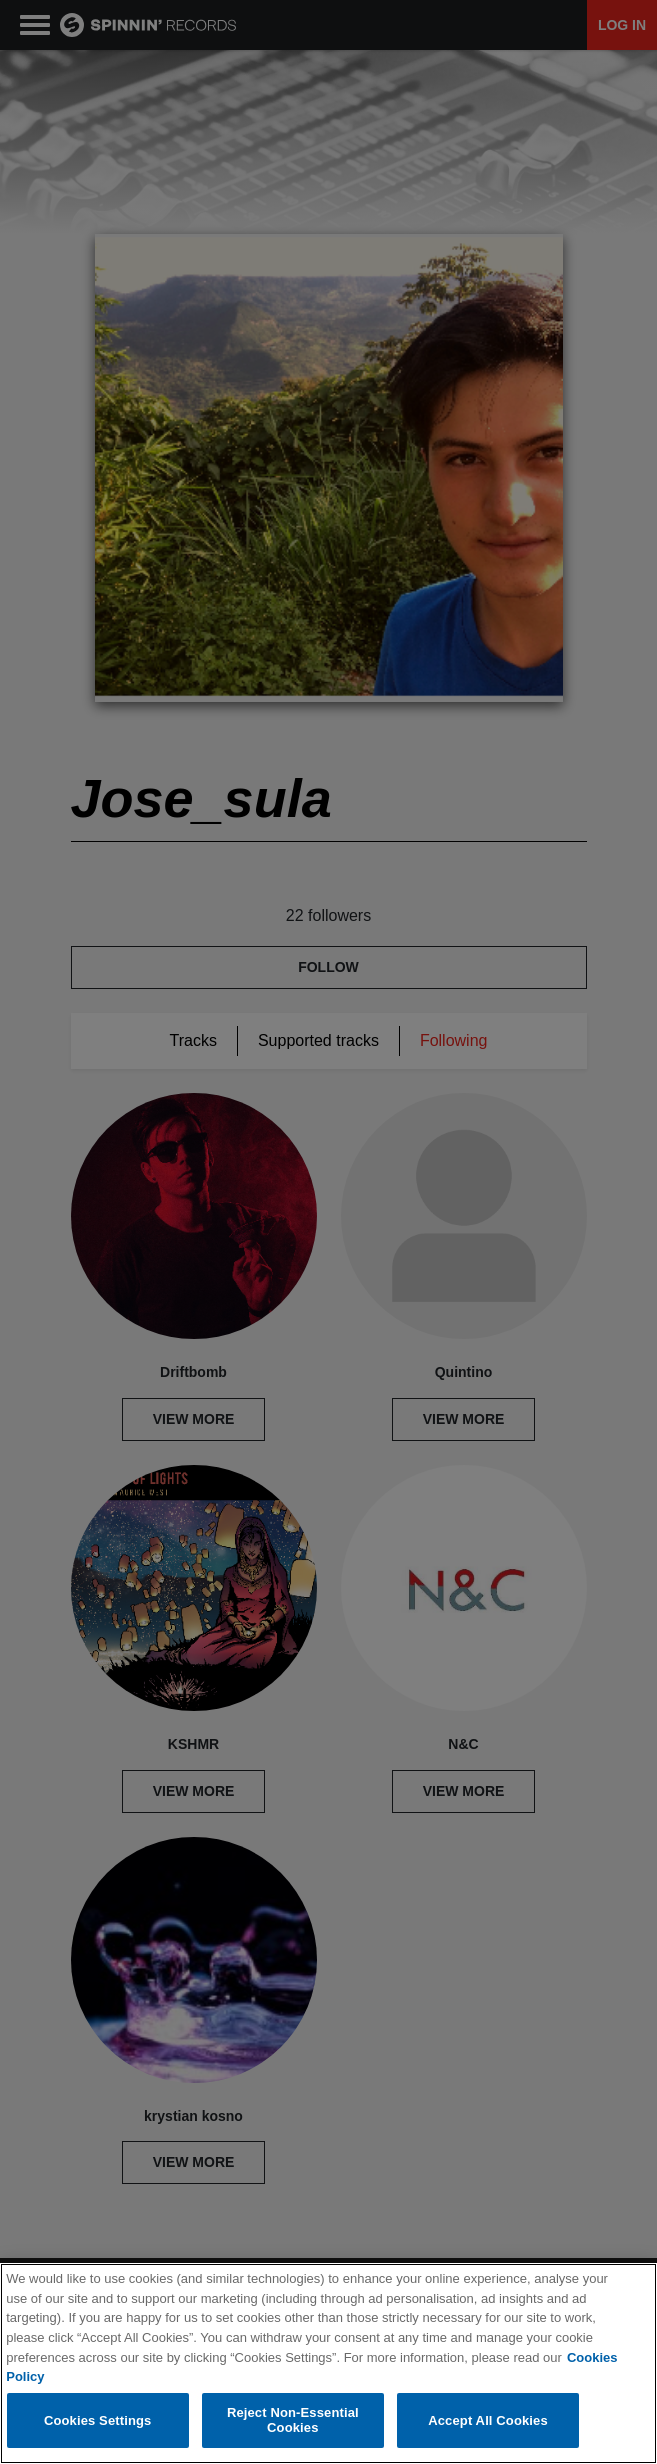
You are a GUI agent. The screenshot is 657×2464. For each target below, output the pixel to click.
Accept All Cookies (488, 2420)
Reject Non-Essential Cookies (293, 2420)
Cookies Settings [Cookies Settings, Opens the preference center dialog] (98, 2420)
